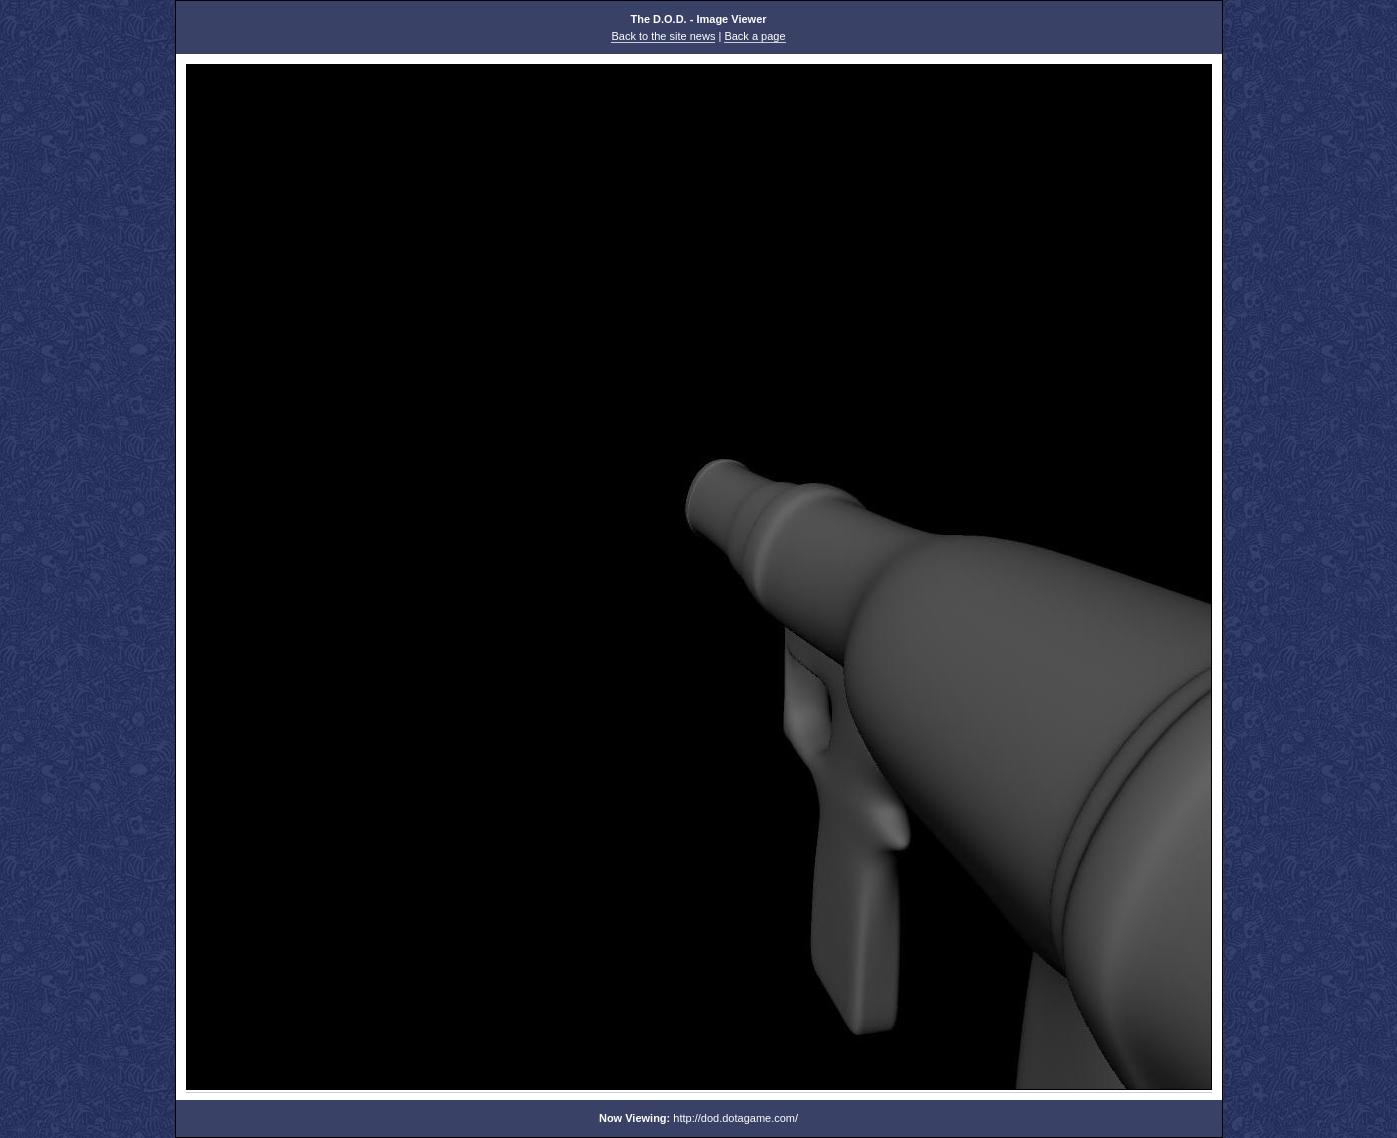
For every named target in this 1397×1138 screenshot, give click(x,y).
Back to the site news (663, 36)
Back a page (754, 36)
